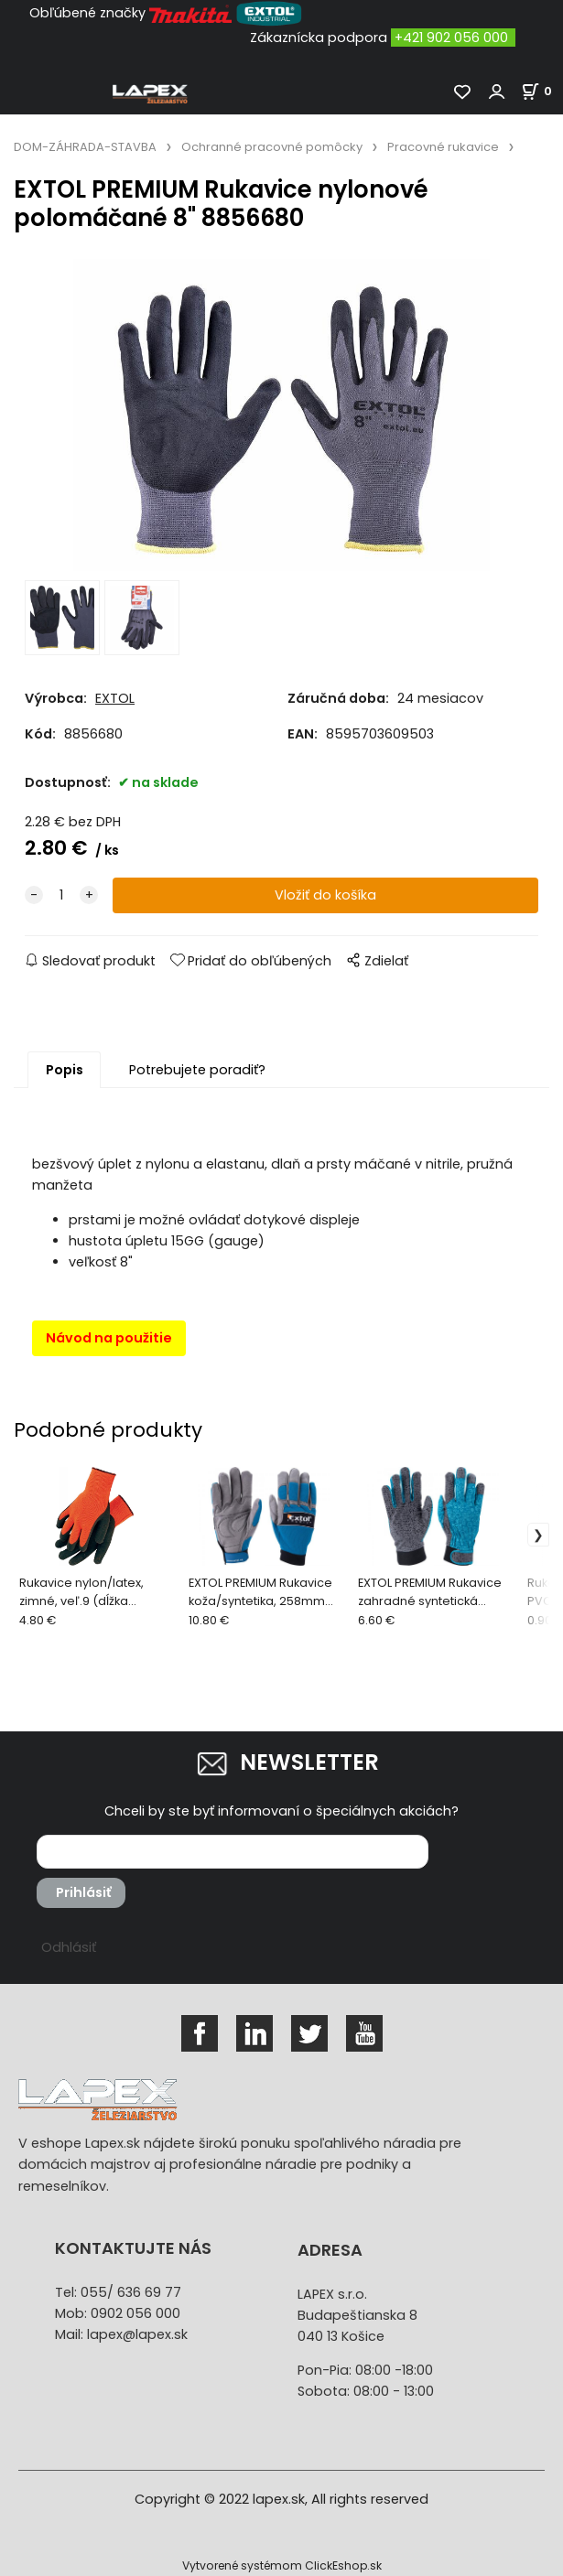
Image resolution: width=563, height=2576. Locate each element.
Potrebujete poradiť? (197, 1070)
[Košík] (542, 91)
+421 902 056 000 (451, 37)
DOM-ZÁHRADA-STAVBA (85, 147)
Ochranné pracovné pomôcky (272, 147)
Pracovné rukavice (443, 147)
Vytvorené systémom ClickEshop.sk (282, 2565)
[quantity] (61, 895)
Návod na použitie (109, 1338)
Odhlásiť (68, 1947)
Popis (64, 1070)
